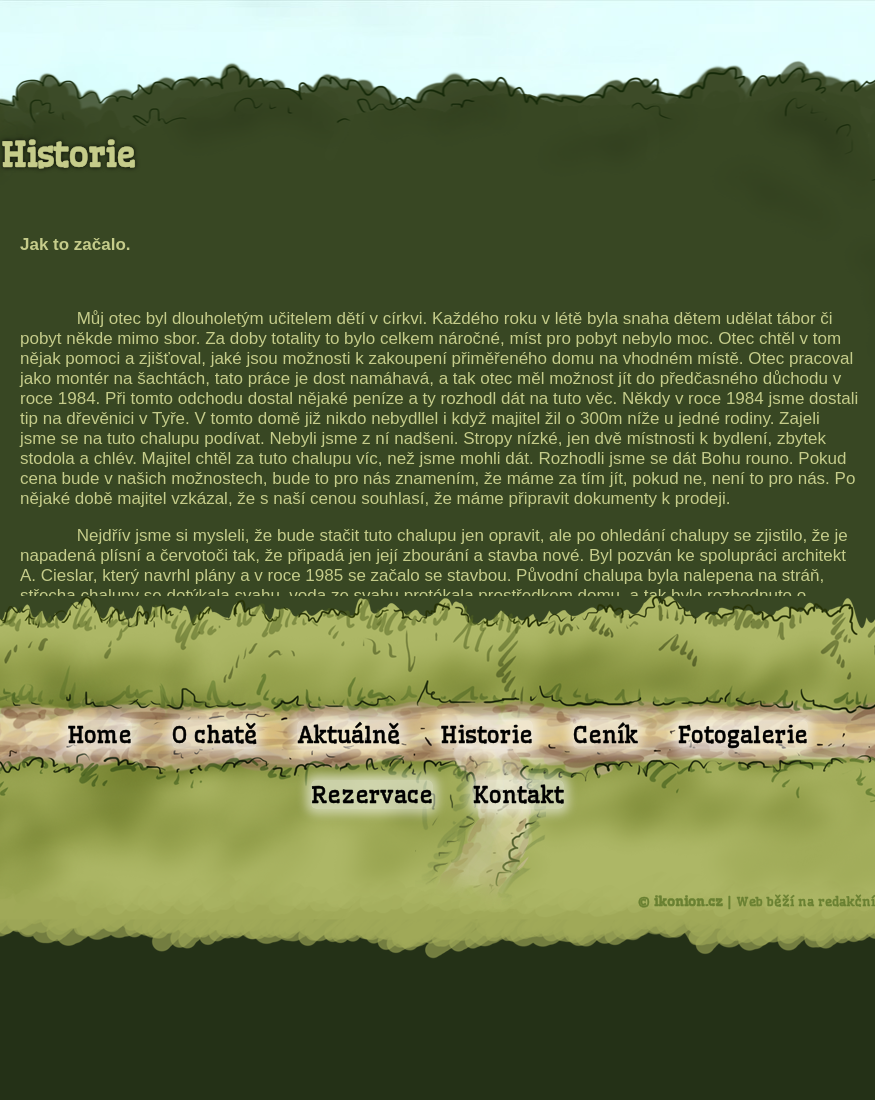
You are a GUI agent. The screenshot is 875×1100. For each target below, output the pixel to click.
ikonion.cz (688, 901)
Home (99, 734)
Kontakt (518, 794)
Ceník (605, 734)
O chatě (214, 734)
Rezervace (372, 794)
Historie (486, 734)
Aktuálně (348, 734)
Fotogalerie (743, 734)
